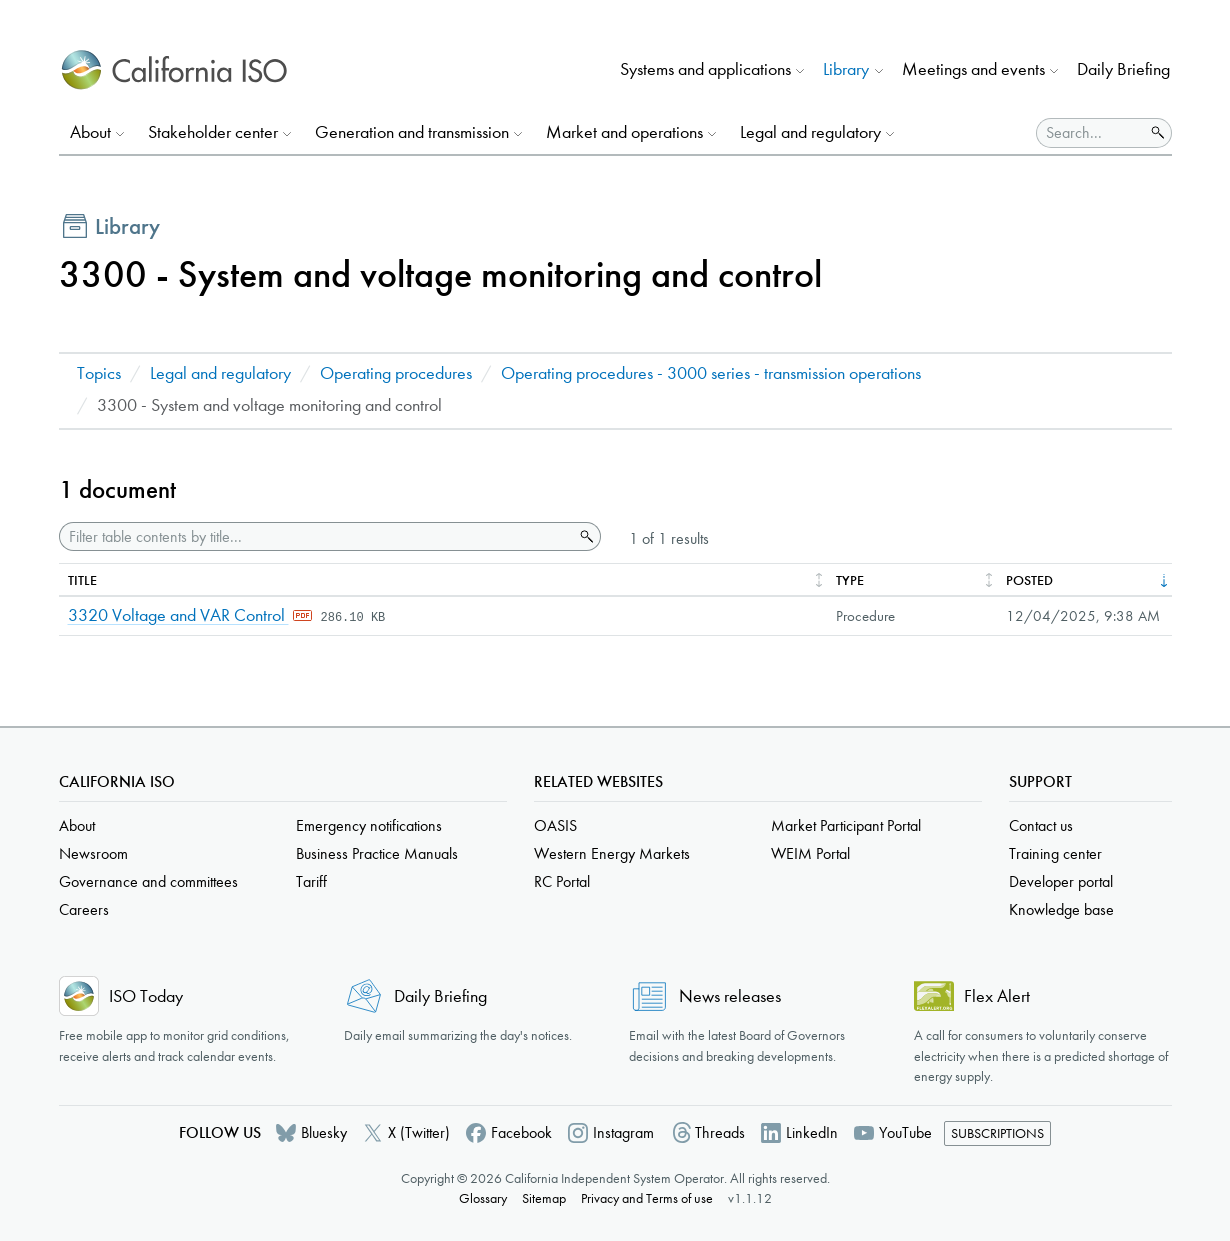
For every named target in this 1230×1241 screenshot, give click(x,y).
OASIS (555, 825)
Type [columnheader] (850, 580)
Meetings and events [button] (973, 69)
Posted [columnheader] (1029, 580)
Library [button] (846, 69)
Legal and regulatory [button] (810, 132)
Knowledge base (1061, 909)
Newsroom (93, 853)
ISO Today (146, 996)
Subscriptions (997, 1133)
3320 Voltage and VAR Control (178, 615)
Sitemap (544, 1198)
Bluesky (324, 1132)
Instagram (623, 1132)
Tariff (311, 881)
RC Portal (562, 881)
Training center (1055, 853)
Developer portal (1061, 881)
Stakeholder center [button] (213, 132)
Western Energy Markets (612, 853)
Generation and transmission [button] (412, 132)
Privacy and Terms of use (647, 1198)
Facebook (521, 1132)
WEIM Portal (810, 853)
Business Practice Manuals (377, 853)
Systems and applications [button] (705, 69)
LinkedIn (812, 1132)
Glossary (483, 1198)
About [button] (90, 132)
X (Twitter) (419, 1132)
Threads (720, 1132)
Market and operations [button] (624, 132)
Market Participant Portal (846, 825)
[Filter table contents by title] (316, 536)
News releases (730, 996)
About (77, 825)
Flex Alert (997, 996)
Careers (84, 909)
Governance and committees (148, 881)
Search (585, 537)
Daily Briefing (1123, 69)
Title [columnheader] (82, 580)
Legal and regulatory (220, 373)
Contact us (1041, 825)
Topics (99, 373)
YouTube (905, 1132)
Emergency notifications (369, 825)
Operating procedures (396, 373)
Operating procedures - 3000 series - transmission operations (711, 373)
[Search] (1090, 133)
